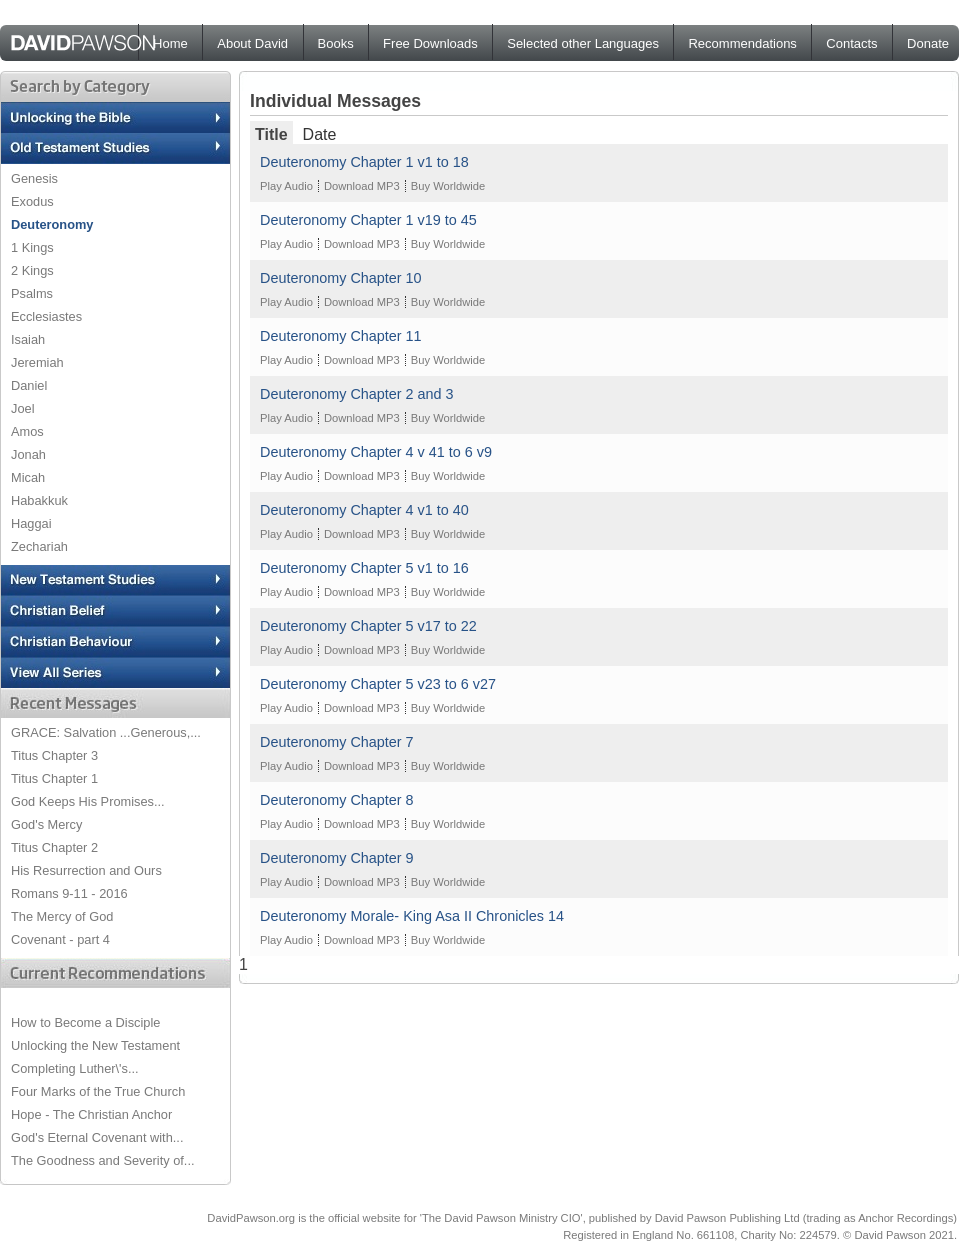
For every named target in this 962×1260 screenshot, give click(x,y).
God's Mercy (46, 824)
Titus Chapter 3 (54, 755)
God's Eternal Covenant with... (97, 1137)
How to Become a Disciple (85, 1022)
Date (320, 134)
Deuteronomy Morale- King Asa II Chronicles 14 (412, 916)
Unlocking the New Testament (95, 1045)
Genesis (34, 178)
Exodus (32, 201)
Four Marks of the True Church (98, 1091)
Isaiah (28, 339)
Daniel (29, 385)
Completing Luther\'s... (75, 1068)
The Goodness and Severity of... (103, 1160)
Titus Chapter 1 (54, 778)
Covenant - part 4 (60, 939)
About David (252, 43)
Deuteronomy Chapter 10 (341, 278)
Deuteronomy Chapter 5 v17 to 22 (368, 626)
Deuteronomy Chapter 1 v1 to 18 (364, 162)
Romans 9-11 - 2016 (69, 893)
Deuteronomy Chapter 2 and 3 (357, 394)
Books (336, 43)
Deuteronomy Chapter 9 (337, 858)
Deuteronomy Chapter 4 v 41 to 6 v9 (376, 452)
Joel (22, 408)
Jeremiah (37, 362)
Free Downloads (430, 43)
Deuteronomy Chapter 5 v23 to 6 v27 (378, 684)
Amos (27, 431)
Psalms (32, 293)
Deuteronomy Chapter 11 (341, 336)
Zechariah (39, 546)
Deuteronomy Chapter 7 (337, 742)
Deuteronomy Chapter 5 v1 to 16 (364, 568)
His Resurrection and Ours (86, 870)
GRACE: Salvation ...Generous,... (106, 732)
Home (170, 43)
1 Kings (32, 247)
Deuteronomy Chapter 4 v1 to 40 (364, 510)
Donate (928, 43)
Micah (28, 477)
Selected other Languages (583, 43)
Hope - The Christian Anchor (91, 1114)
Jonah (28, 454)
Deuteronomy (52, 224)
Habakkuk (39, 500)
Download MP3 (362, 186)
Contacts (851, 43)
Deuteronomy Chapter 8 (337, 800)
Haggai (31, 523)
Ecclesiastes (46, 316)
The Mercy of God (62, 916)
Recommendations (742, 43)
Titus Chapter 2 (54, 847)
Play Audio (286, 186)
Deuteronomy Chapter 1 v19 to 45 (368, 220)
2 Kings (32, 270)
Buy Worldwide (448, 186)
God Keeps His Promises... (88, 801)
